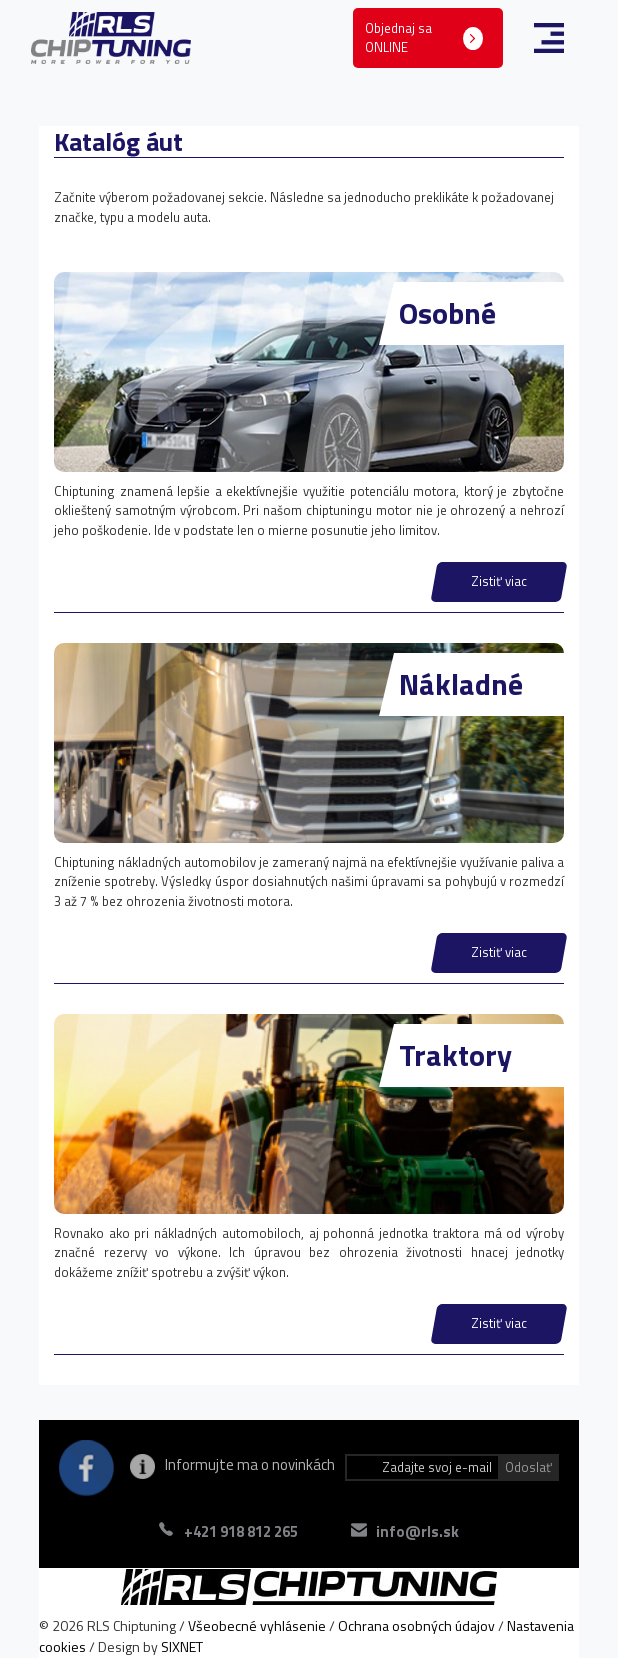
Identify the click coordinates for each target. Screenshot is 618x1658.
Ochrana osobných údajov (416, 1625)
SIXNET (182, 1646)
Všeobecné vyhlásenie (257, 1625)
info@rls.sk (417, 1531)
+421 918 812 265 (241, 1531)
